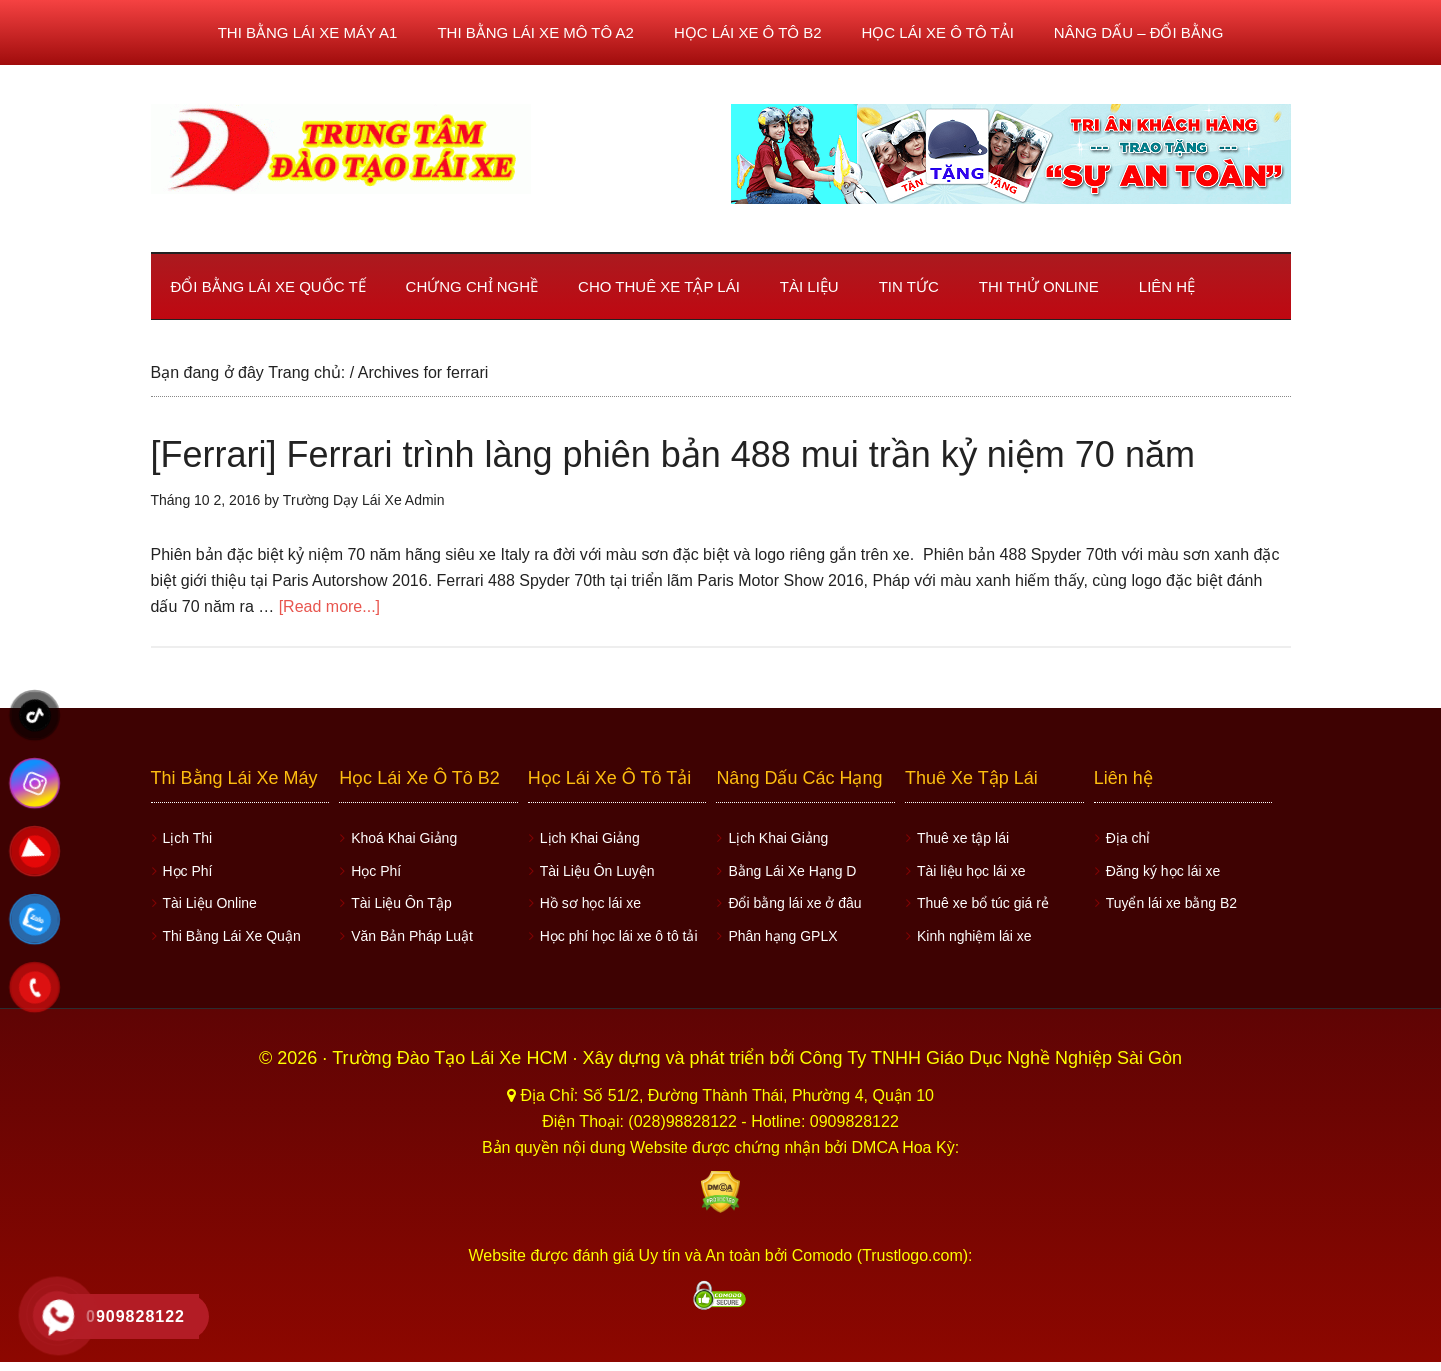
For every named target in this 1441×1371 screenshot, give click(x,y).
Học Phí (188, 871)
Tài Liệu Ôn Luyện (597, 871)
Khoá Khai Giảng (404, 838)
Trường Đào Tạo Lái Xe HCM (452, 1058)
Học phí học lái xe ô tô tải (619, 936)
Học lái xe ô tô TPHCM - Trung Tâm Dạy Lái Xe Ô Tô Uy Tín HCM (341, 149)
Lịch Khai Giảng (590, 838)
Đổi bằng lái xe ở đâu (794, 903)
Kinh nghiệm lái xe (974, 936)
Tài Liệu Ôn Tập (401, 903)
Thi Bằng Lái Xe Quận (232, 936)
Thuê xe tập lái (963, 838)
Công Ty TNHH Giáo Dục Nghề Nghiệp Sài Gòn (991, 1058)
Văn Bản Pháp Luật (412, 936)
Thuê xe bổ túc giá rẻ (983, 903)
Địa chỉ (1128, 838)
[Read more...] (329, 606)
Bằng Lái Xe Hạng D (792, 871)
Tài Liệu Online (210, 903)
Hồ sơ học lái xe (590, 903)
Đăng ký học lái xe (1163, 871)
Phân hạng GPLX (782, 936)
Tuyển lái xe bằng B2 (1171, 903)
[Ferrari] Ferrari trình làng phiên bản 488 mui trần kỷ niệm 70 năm (673, 454)
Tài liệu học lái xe (971, 871)
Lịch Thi (188, 838)
